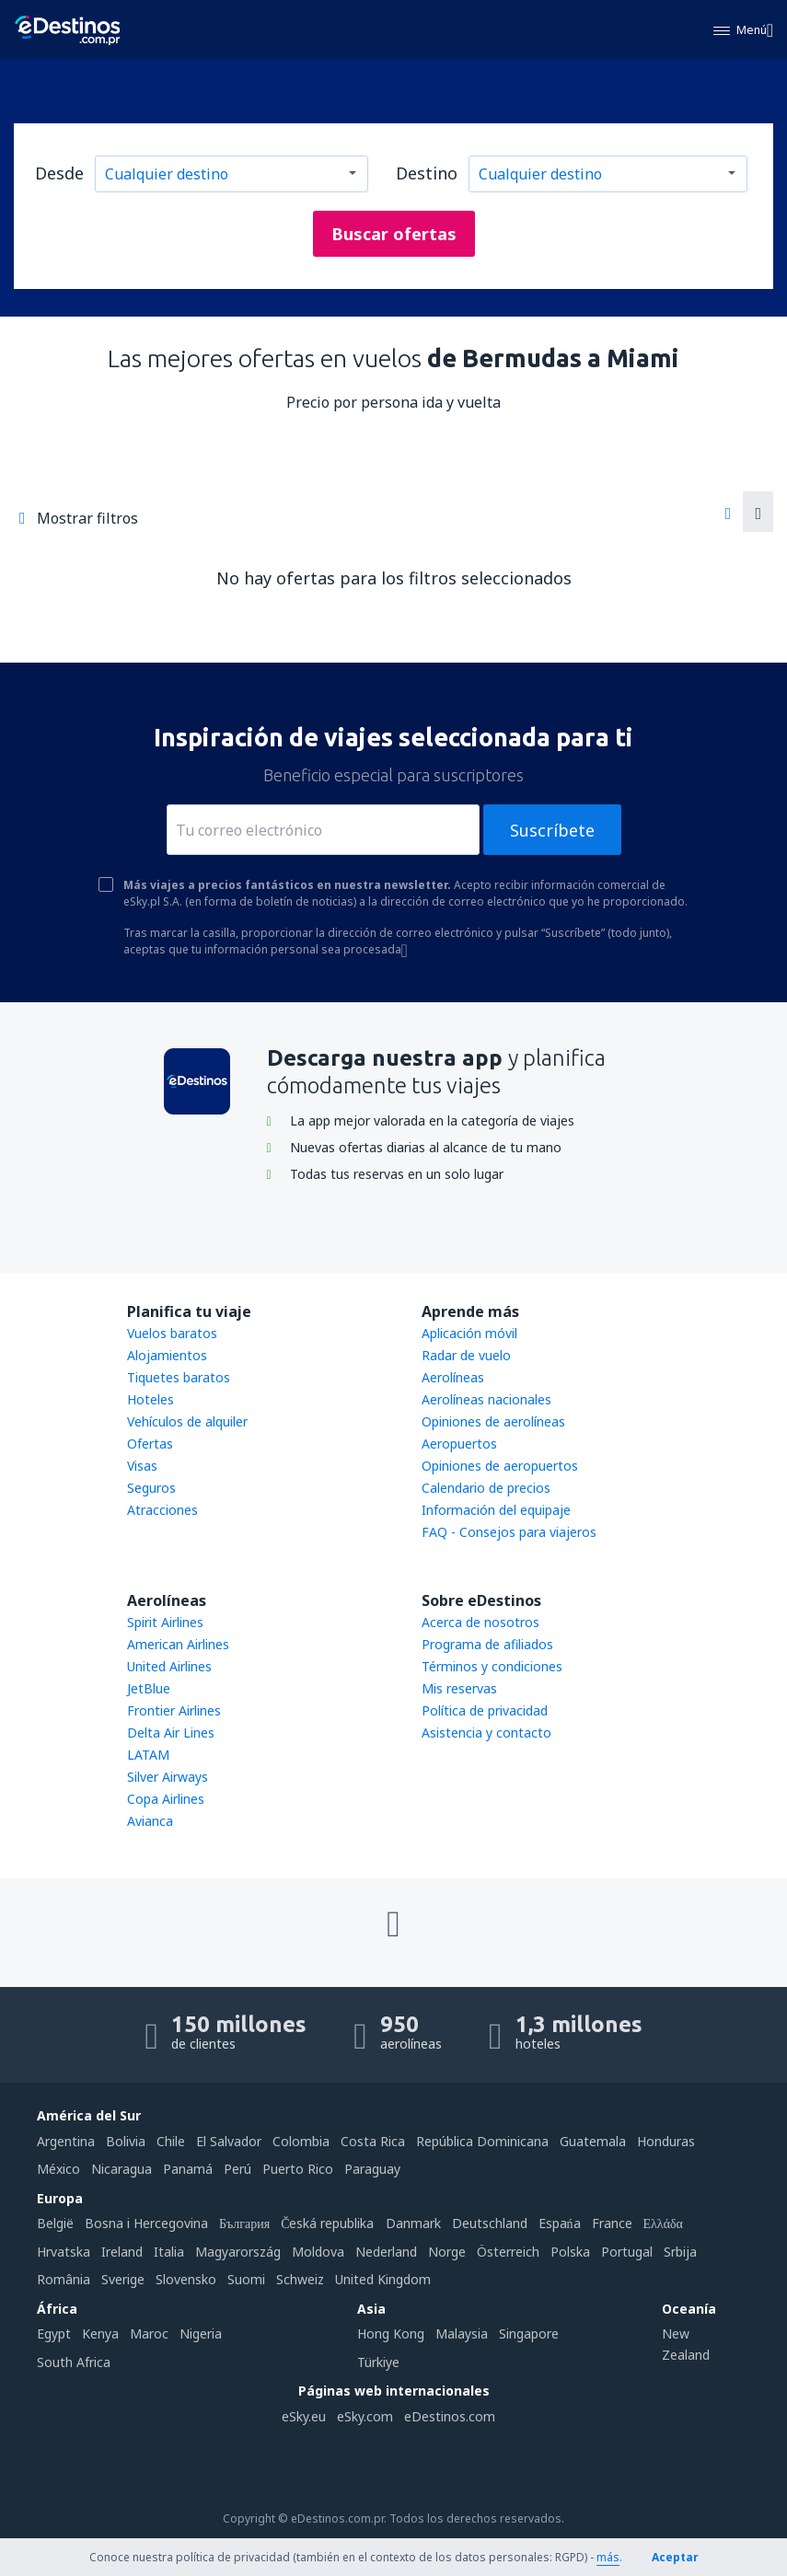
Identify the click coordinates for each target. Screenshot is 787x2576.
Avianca (150, 1821)
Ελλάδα (663, 2223)
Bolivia (125, 2141)
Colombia (301, 2141)
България (244, 2223)
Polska (570, 2251)
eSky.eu (304, 2416)
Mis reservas (459, 1688)
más (607, 2557)
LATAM (148, 1754)
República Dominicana (482, 2141)
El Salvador (228, 2141)
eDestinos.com (449, 2416)
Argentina (66, 2141)
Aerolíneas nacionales (486, 1399)
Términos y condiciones (492, 1666)
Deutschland (489, 2223)
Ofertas (150, 1443)
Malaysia (461, 2333)
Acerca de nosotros (480, 1622)
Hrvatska (63, 2251)
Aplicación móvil (469, 1333)
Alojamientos (167, 1355)
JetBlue (148, 1688)
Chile (170, 2141)
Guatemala (593, 2141)
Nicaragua (121, 2168)
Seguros (151, 1487)
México (58, 2168)
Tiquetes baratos (178, 1377)
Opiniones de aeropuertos (500, 1465)
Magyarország (238, 2251)
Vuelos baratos (172, 1333)
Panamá (188, 2168)
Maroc (149, 2333)
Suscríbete (552, 830)
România (63, 2279)
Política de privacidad (485, 1710)
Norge (447, 2251)
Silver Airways (167, 1776)
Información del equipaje (496, 1510)
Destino (426, 173)
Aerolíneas (453, 1377)
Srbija (680, 2251)
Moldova (318, 2251)
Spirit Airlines (165, 1622)
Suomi (246, 2279)
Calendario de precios (486, 1487)
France (612, 2223)
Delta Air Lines (170, 1732)
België (55, 2223)
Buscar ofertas (394, 234)
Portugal (627, 2251)
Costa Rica (373, 2141)
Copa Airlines (165, 1799)
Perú (237, 2168)
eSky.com (365, 2416)
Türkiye (378, 2362)
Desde (59, 173)
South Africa (73, 2362)
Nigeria (200, 2333)
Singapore (529, 2333)
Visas (142, 1465)
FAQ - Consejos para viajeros (509, 1532)
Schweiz (300, 2279)
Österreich (508, 2251)
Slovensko (186, 2279)
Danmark (413, 2223)
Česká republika (327, 2223)
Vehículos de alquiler (187, 1421)
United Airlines (169, 1666)
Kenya (100, 2333)
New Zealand (686, 2343)
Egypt (54, 2333)
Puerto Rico (297, 2168)
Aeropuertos (459, 1443)
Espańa (559, 2223)
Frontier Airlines (174, 1710)
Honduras (666, 2141)
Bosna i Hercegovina (146, 2223)
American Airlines (178, 1644)
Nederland (386, 2251)
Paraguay (372, 2168)
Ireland (122, 2251)
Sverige (123, 2279)
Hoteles (150, 1399)
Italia (169, 2251)
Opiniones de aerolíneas (493, 1421)
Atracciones (162, 1510)
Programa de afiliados (487, 1644)
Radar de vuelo (466, 1355)
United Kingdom (383, 2279)
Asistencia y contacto (486, 1732)
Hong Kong (390, 2333)
